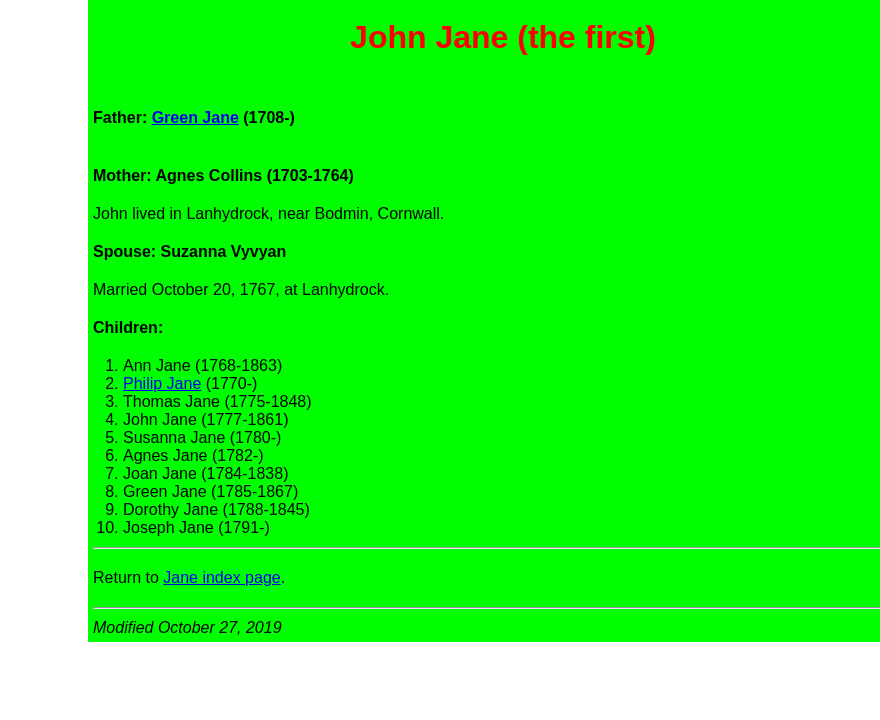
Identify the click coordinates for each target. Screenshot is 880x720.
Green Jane (195, 117)
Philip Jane (162, 383)
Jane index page (221, 577)
